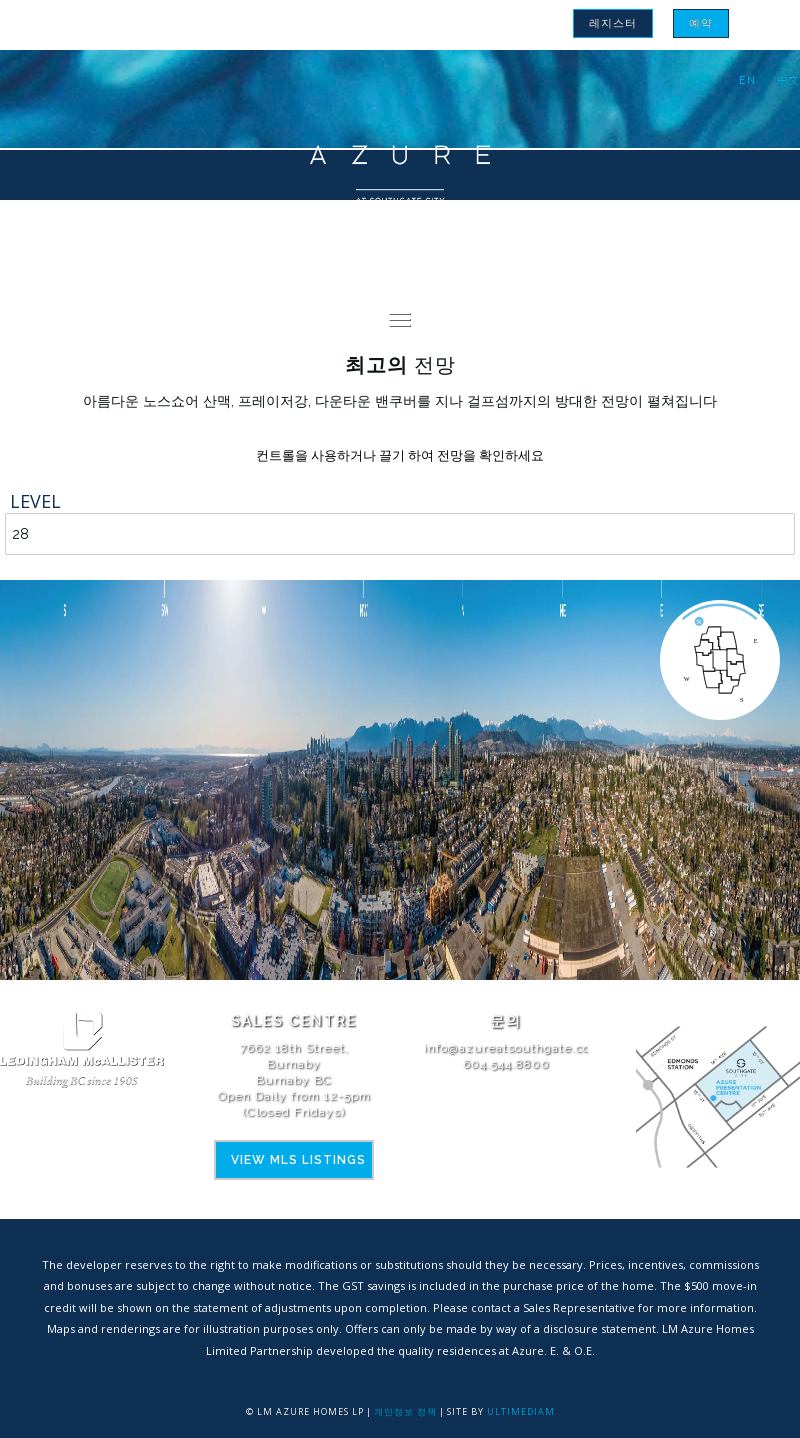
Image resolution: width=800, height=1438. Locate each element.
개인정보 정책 (405, 1411)
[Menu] (399, 320)
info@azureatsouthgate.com (513, 1048)
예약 (701, 23)
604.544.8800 (506, 1064)
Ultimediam (521, 1411)
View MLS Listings (298, 1160)
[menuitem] (613, 23)
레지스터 (613, 23)
